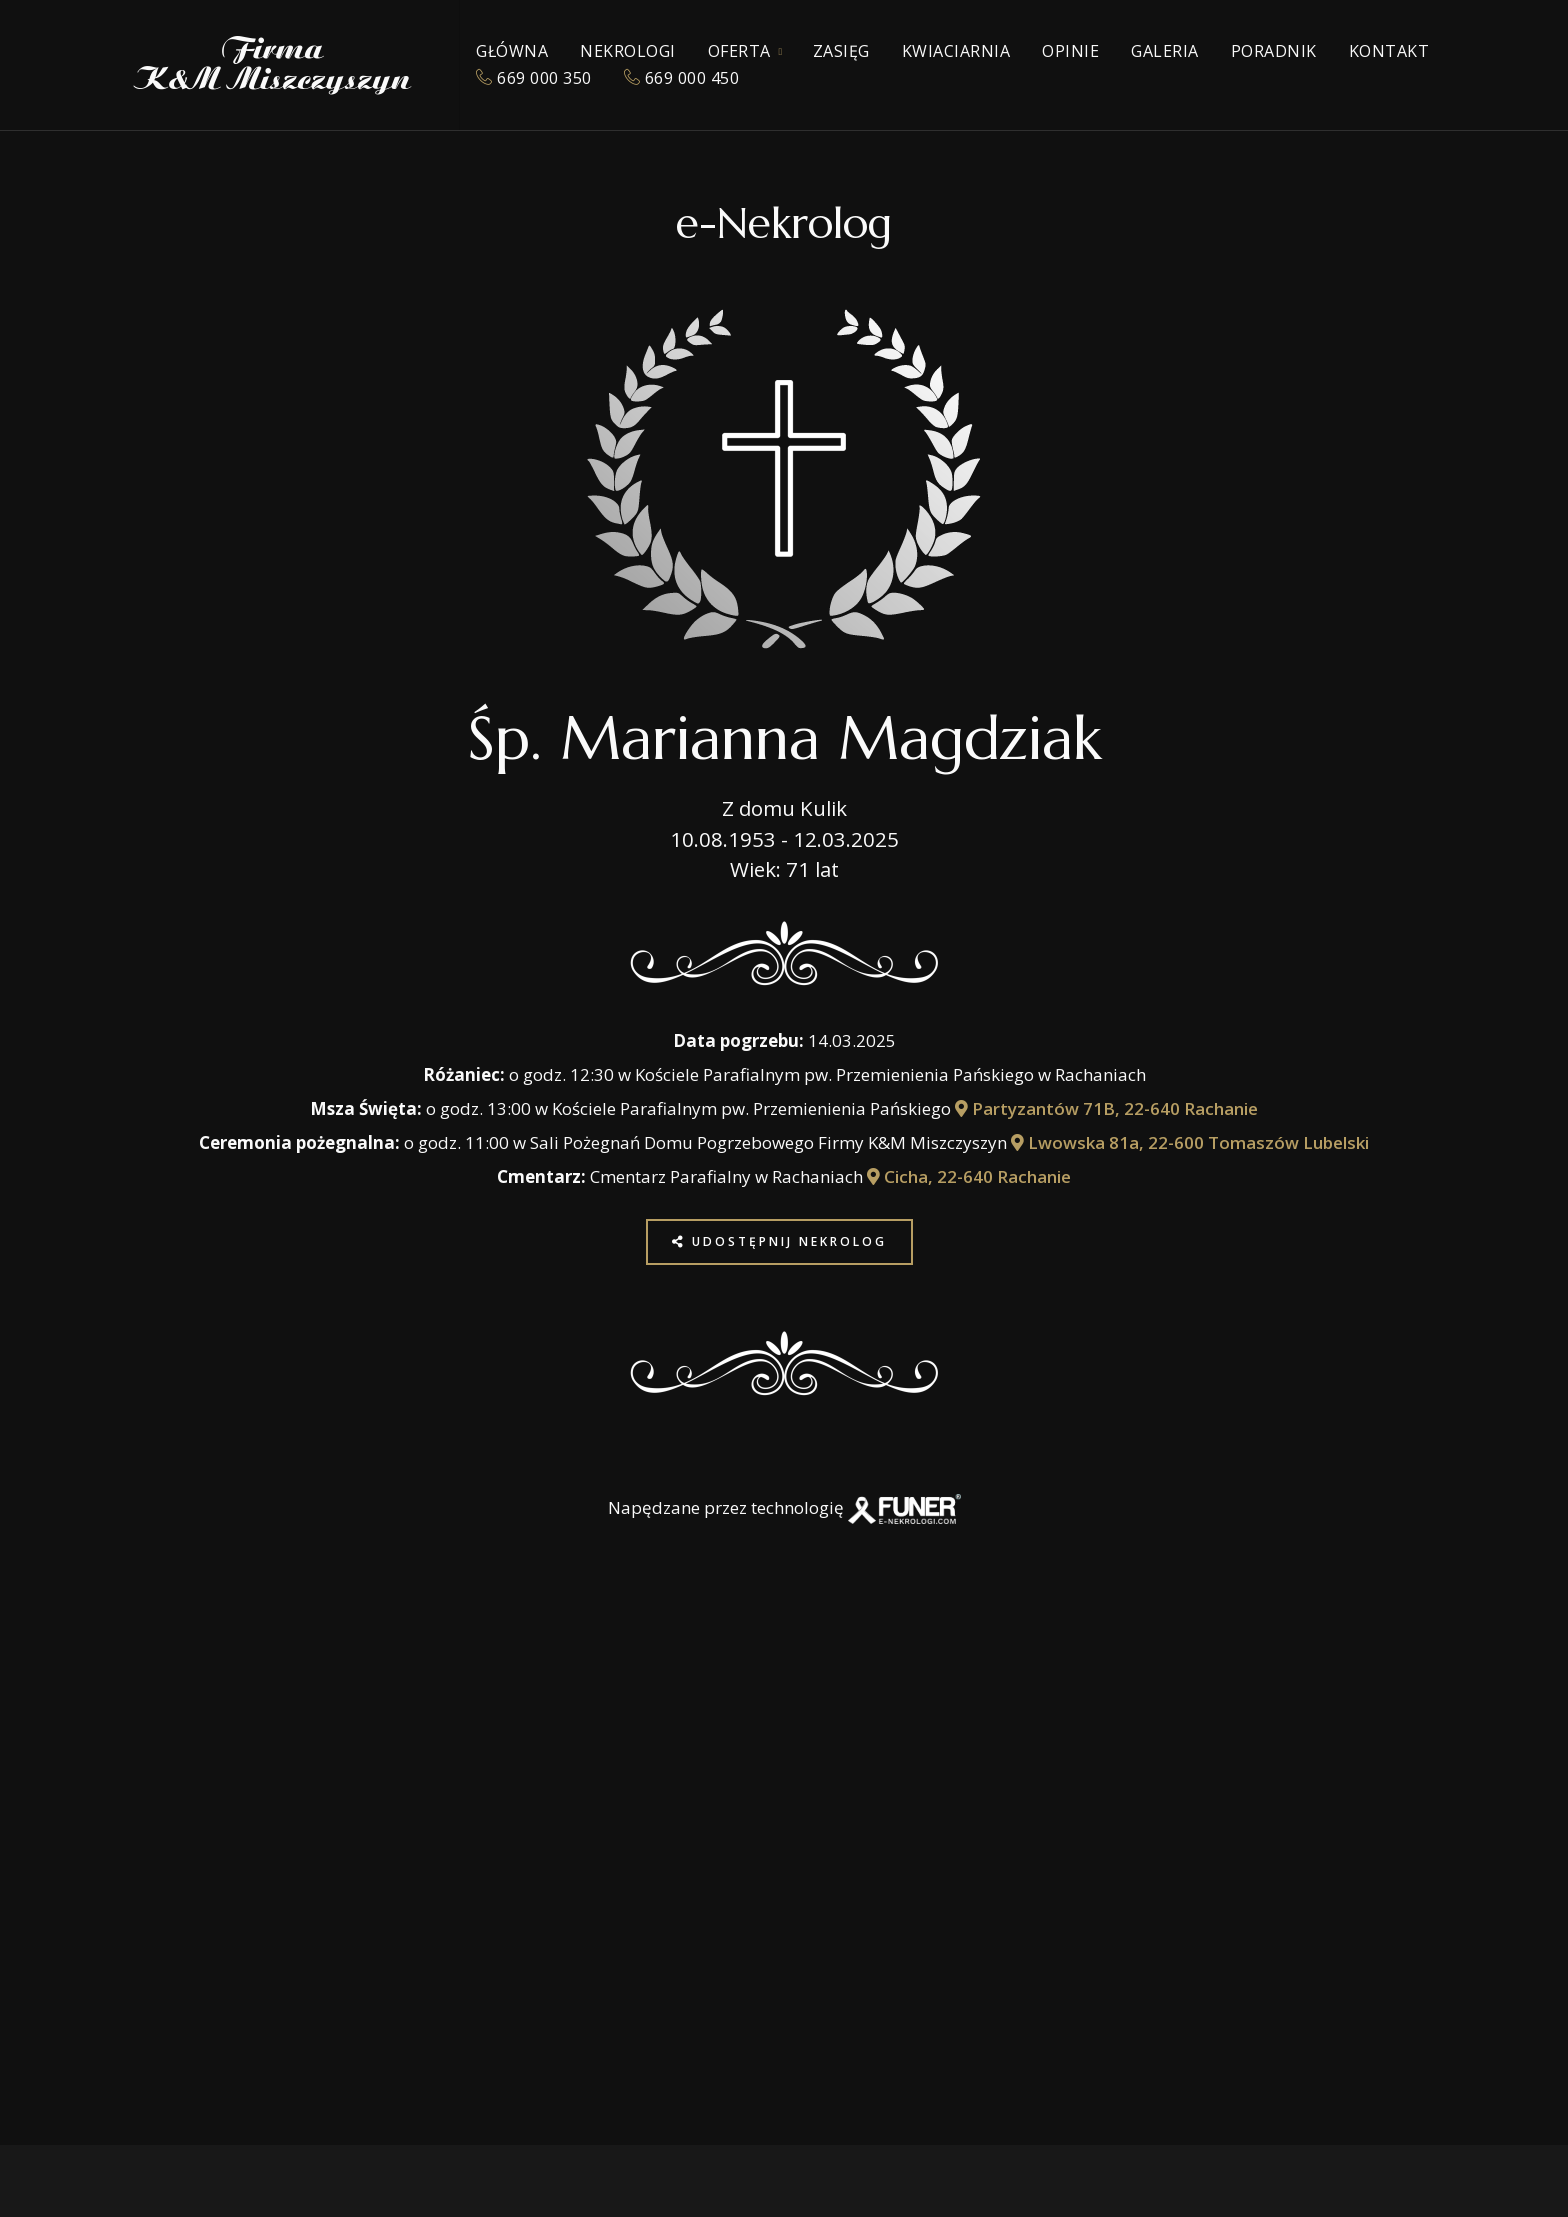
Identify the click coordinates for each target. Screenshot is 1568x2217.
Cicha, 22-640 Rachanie (969, 1176)
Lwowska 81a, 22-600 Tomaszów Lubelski (1190, 1142)
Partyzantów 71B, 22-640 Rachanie (1106, 1108)
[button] (53, 2089)
